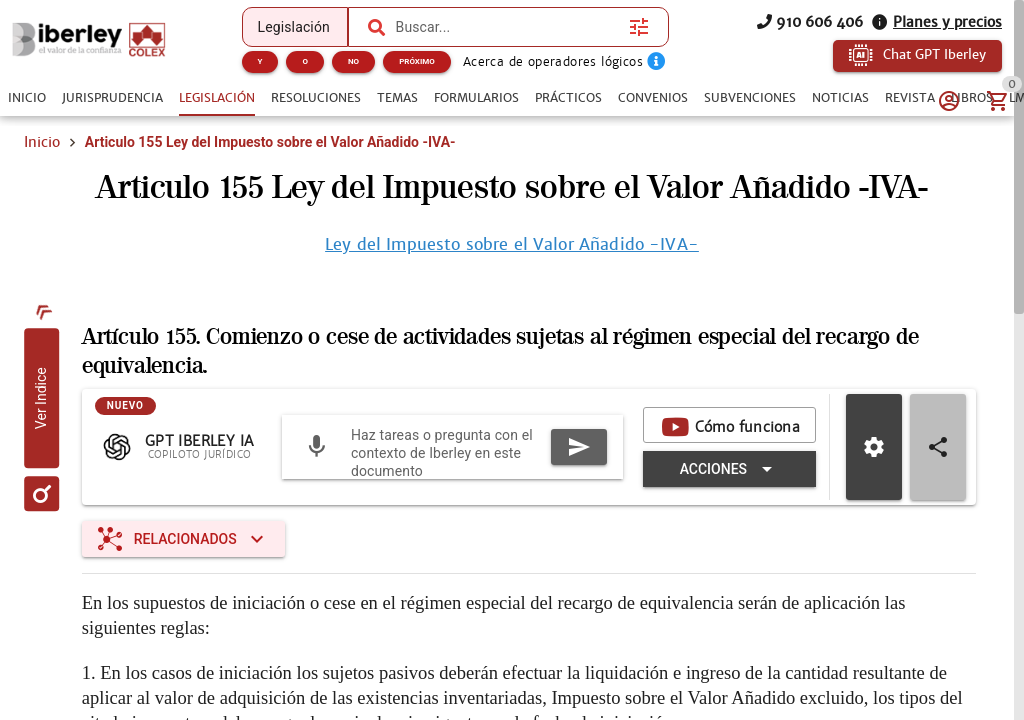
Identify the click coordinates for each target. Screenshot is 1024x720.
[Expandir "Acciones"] (729, 469)
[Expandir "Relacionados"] (183, 539)
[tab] (27, 98)
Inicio (42, 142)
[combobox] (508, 27)
